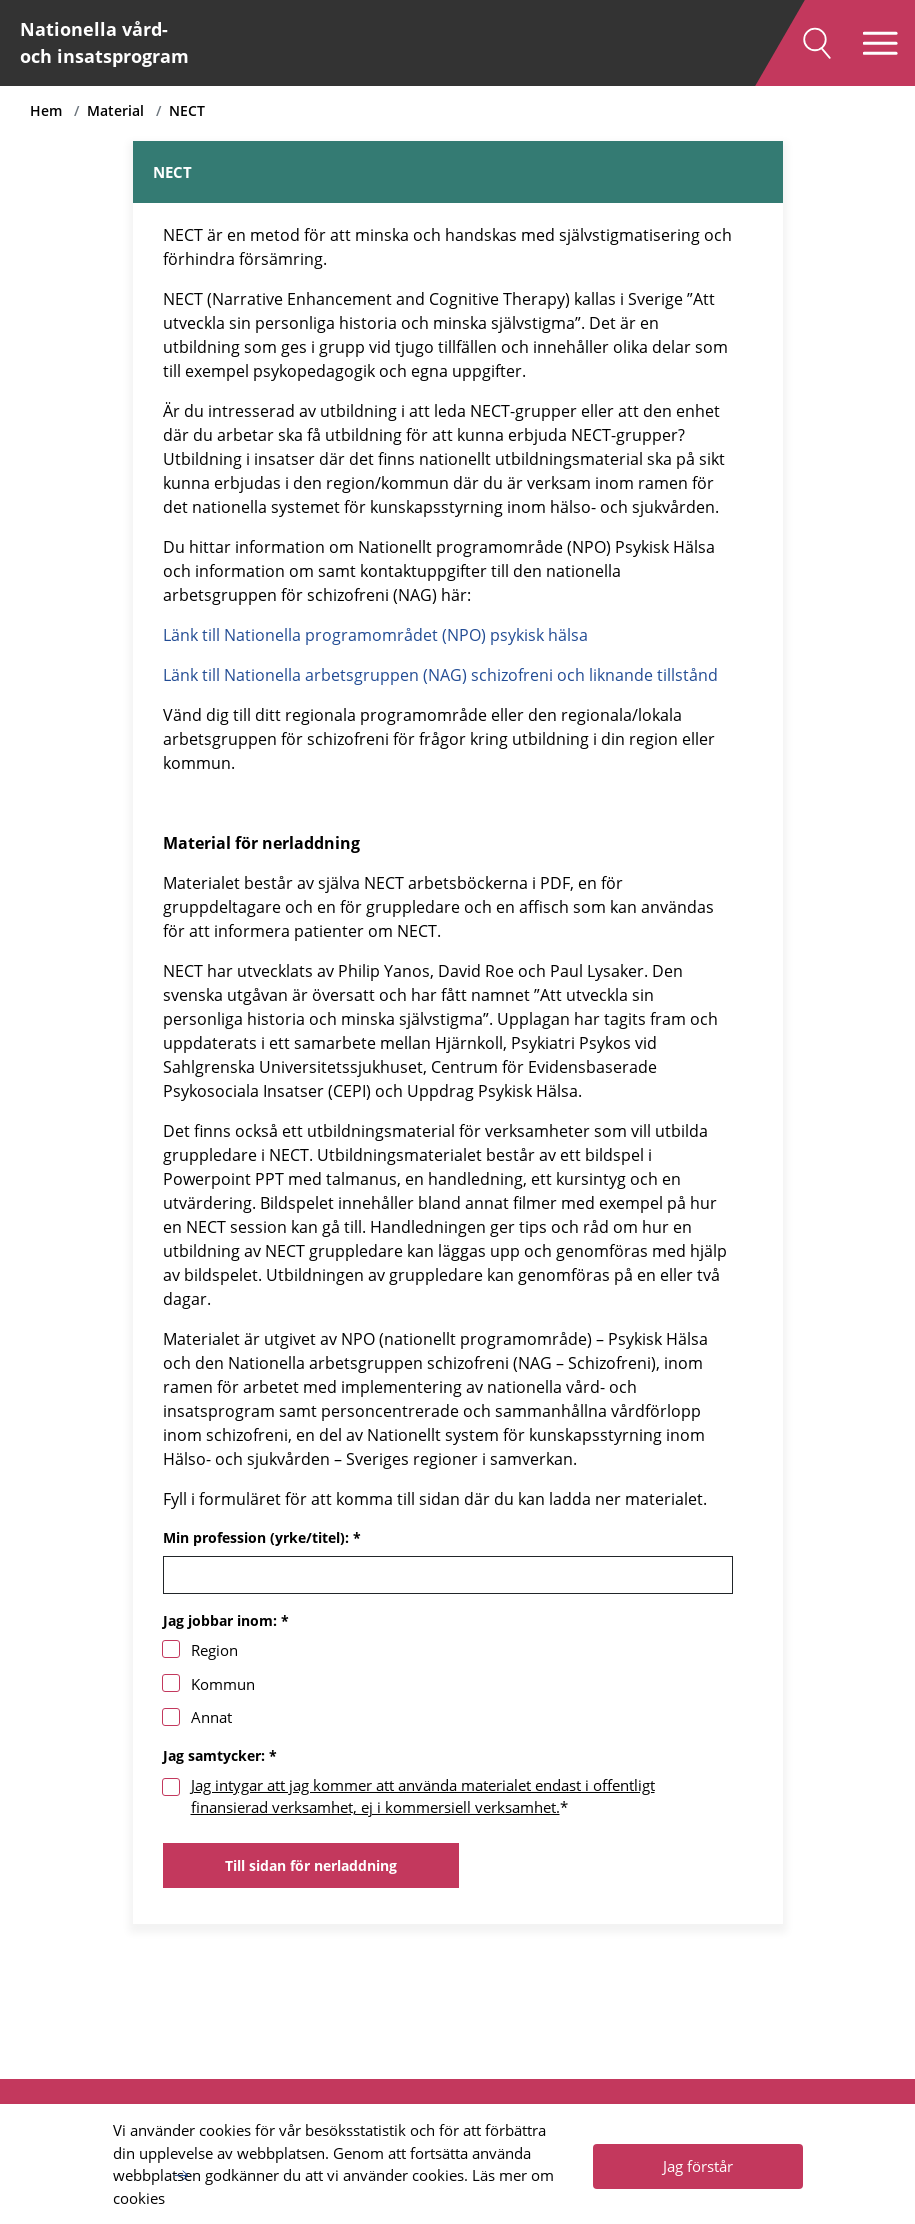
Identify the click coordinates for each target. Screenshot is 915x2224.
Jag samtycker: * (220, 1755)
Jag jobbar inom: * (226, 1620)
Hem (46, 110)
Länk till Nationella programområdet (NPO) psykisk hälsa (375, 635)
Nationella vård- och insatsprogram (104, 42)
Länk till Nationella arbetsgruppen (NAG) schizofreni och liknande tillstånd (440, 675)
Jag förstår (698, 2166)
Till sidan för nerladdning (311, 1865)
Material (115, 110)
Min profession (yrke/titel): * (262, 1537)
